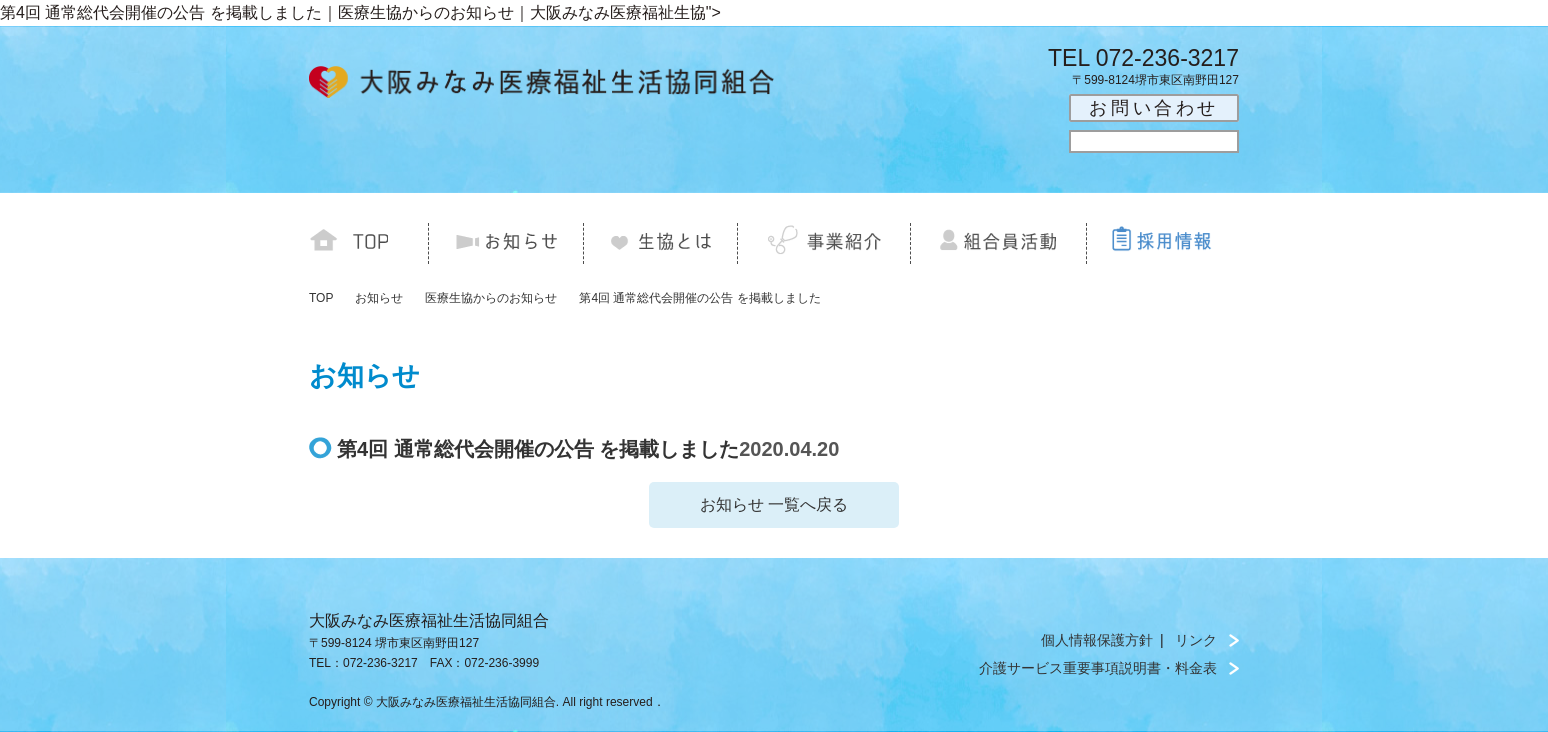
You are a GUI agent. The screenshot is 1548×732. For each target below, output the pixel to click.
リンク (1196, 640)
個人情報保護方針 (1097, 640)
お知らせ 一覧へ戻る (774, 504)
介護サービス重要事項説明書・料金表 (1098, 668)
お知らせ (379, 298)
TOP (321, 298)
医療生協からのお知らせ (491, 298)
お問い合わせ (1154, 108)
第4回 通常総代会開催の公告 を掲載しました (699, 298)
